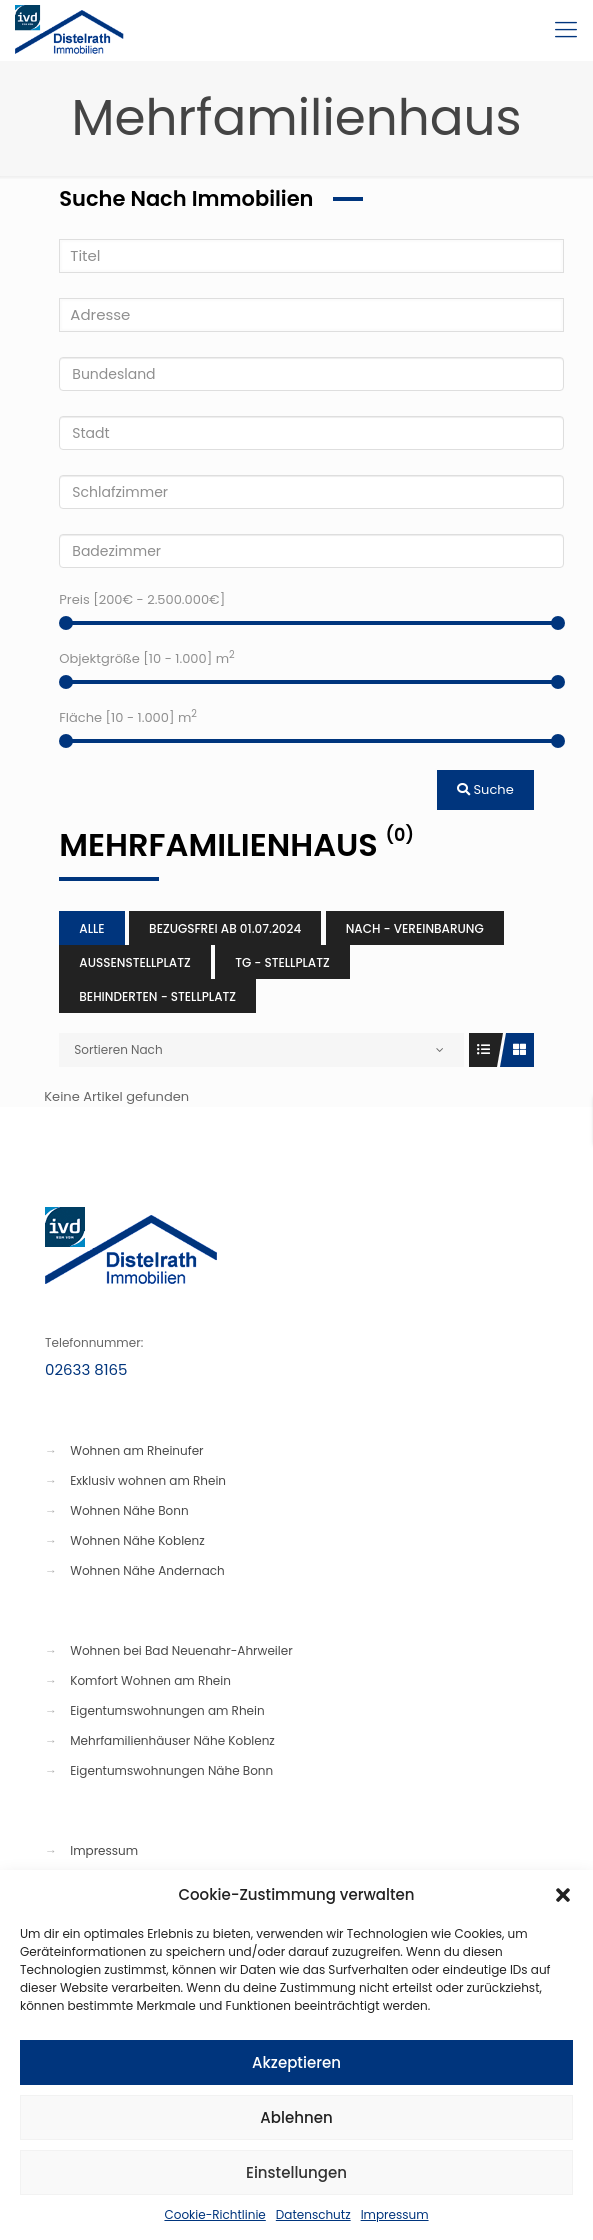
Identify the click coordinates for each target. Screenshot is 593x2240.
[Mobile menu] (566, 30)
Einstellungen (296, 2172)
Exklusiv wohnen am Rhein (148, 1480)
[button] (563, 1895)
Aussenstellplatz (134, 962)
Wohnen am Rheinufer (136, 1450)
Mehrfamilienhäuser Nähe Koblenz (172, 1740)
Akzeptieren (296, 2062)
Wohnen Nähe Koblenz (137, 1540)
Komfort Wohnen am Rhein (150, 1680)
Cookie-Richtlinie (214, 2214)
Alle (91, 928)
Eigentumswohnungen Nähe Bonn (171, 1770)
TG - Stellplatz (282, 962)
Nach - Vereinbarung (415, 928)
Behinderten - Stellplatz (157, 996)
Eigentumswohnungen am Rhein (167, 1710)
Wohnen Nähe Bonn (129, 1510)
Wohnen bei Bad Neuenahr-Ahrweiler (181, 1650)
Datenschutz (313, 2214)
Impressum (395, 2214)
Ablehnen (296, 2117)
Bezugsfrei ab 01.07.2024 (225, 928)
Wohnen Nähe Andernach (147, 1570)
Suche (485, 789)
